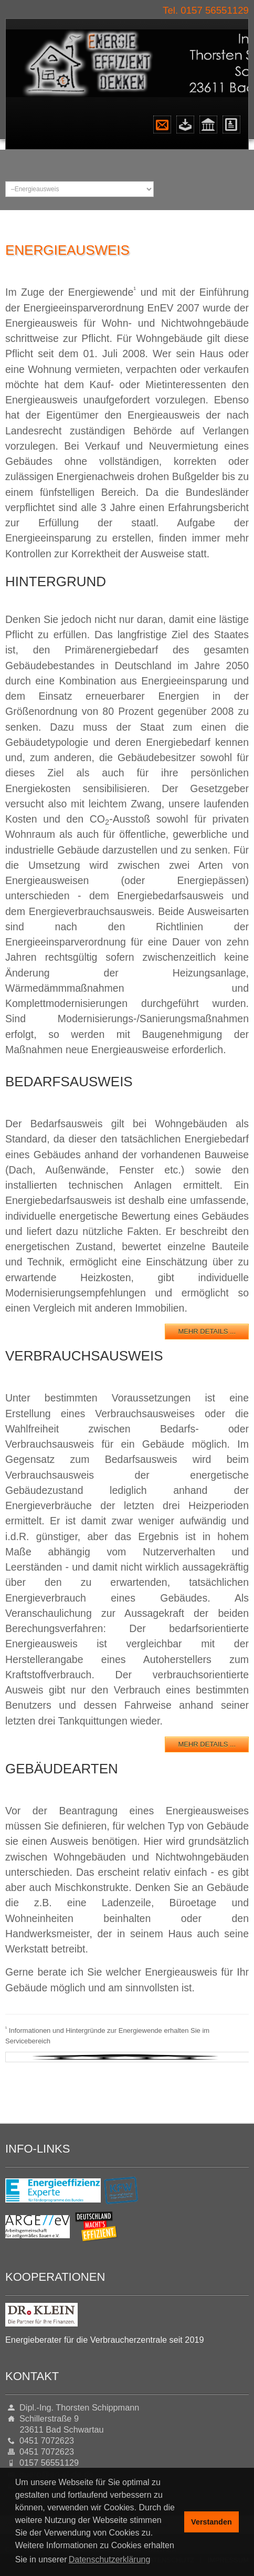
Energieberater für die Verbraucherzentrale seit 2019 (104, 2339)
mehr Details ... (207, 1331)
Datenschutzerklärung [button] (110, 2559)
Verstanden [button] (211, 2522)
